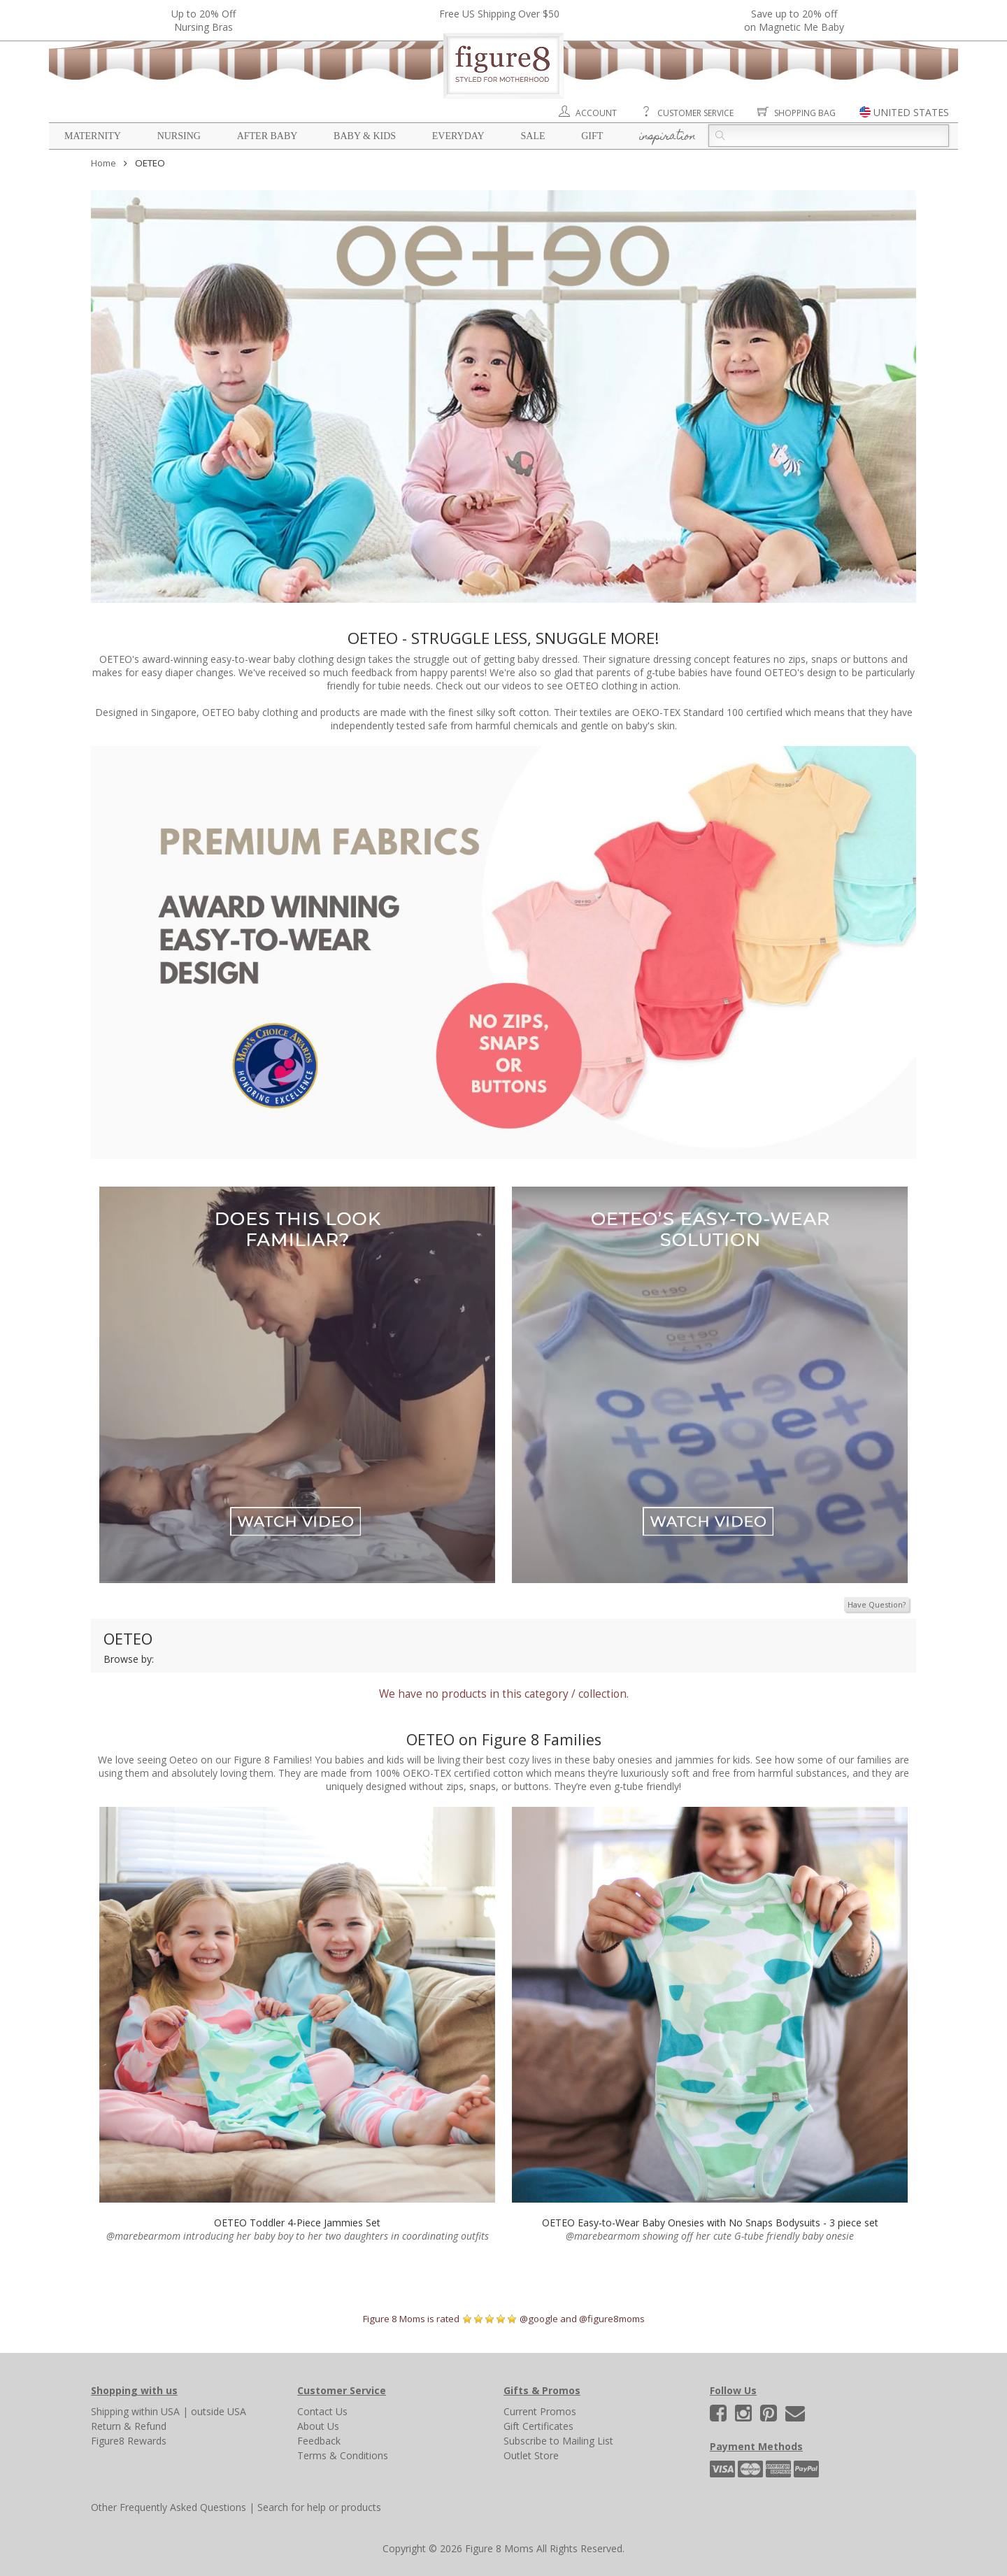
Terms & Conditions (342, 2455)
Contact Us (322, 2411)
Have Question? (877, 1604)
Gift (592, 136)
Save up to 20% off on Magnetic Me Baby (794, 20)
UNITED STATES (911, 112)
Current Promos (539, 2411)
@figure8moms (612, 2318)
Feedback (319, 2440)
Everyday (458, 136)
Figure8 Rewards (128, 2440)
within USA (155, 2411)
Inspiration (667, 137)
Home (103, 163)
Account (596, 113)
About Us (318, 2426)
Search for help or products (319, 2507)
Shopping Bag (805, 113)
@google (539, 2318)
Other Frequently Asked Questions (168, 2507)
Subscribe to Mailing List (558, 2440)
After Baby (267, 136)
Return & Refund (128, 2426)
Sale (532, 136)
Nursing (179, 136)
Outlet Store (531, 2455)
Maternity (92, 136)
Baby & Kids (365, 136)
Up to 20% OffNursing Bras (203, 20)
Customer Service (695, 113)
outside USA (218, 2411)
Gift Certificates (538, 2426)
